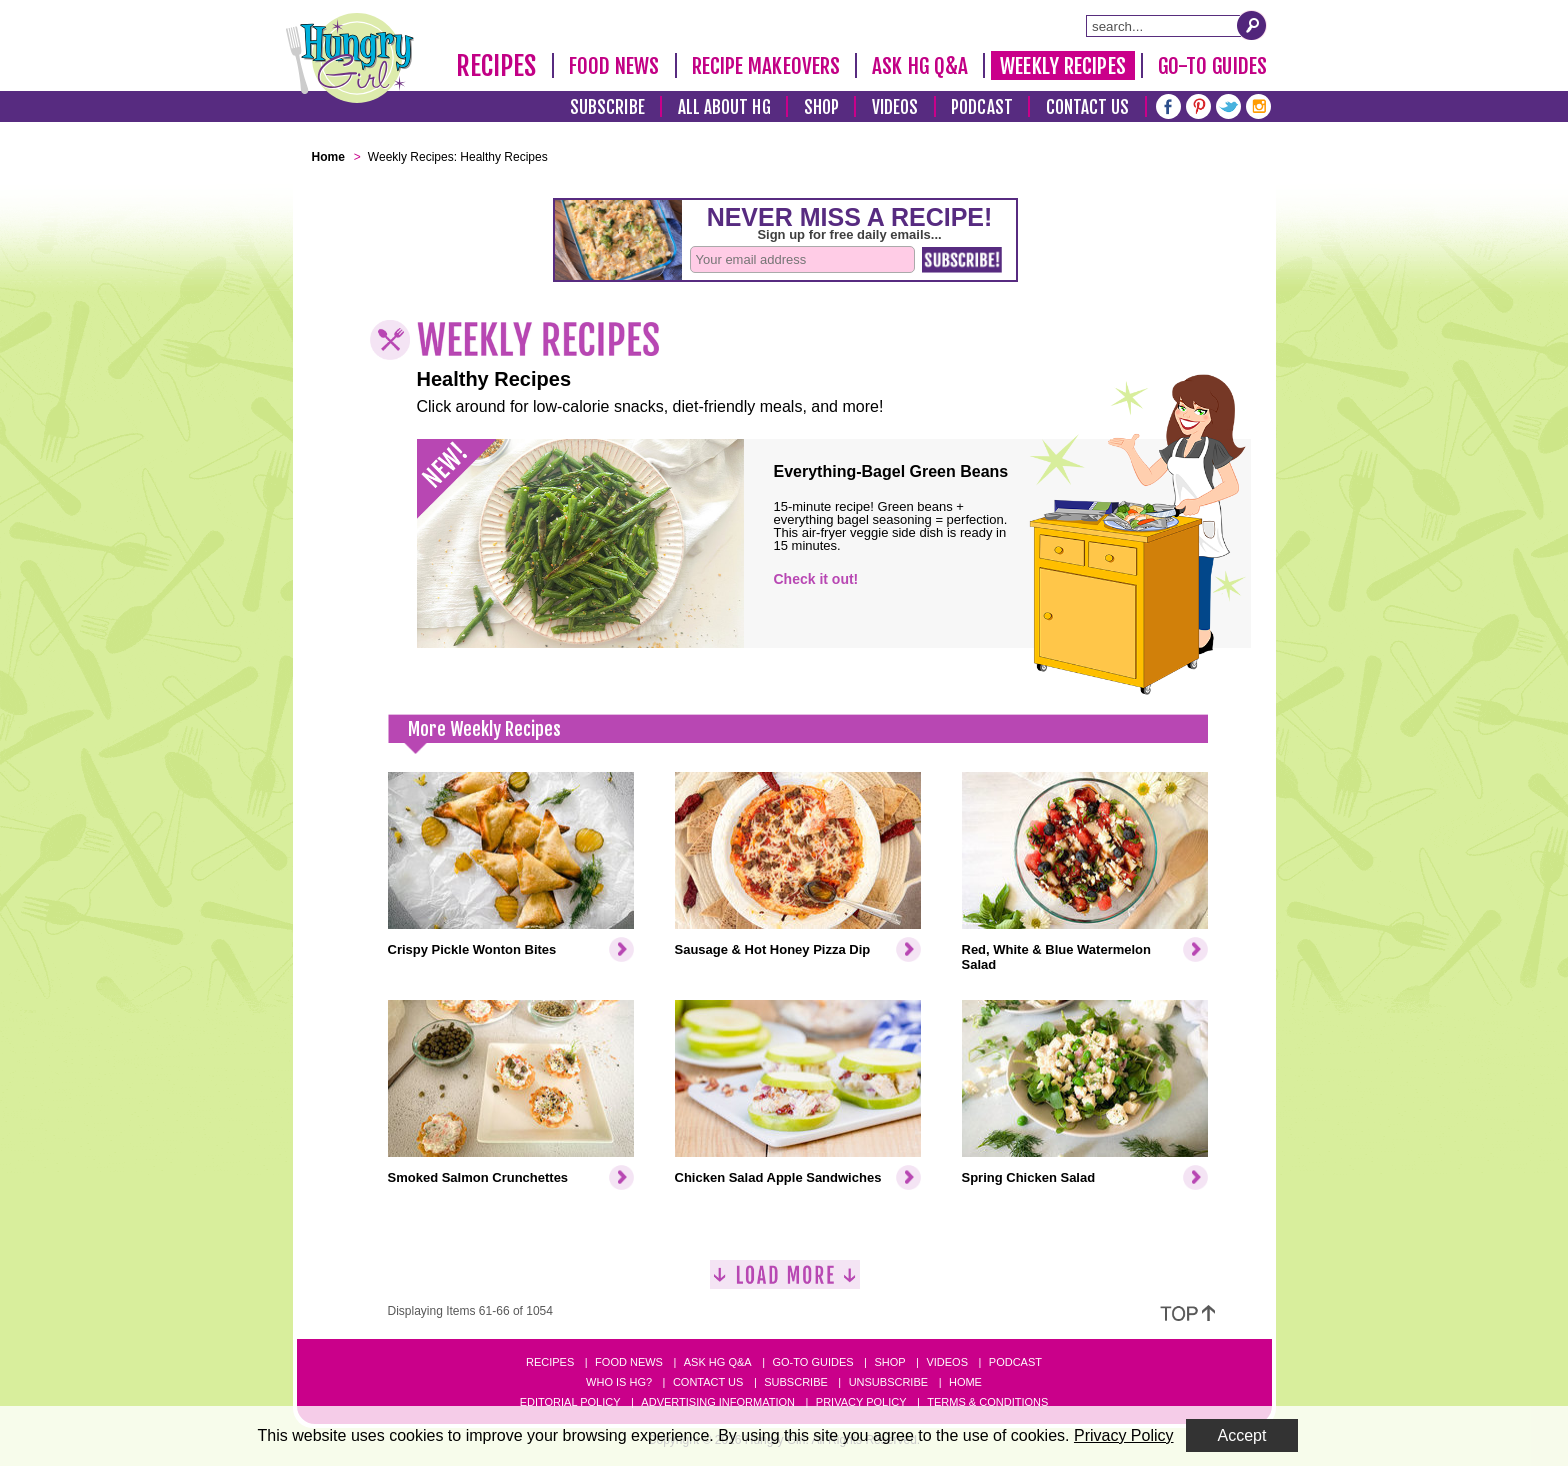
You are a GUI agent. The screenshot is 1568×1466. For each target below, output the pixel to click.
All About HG (724, 107)
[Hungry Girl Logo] (350, 58)
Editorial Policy (570, 1402)
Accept (1242, 1435)
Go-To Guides (1212, 66)
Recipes (496, 66)
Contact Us (1088, 107)
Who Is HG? (619, 1382)
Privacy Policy (861, 1402)
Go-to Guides (812, 1362)
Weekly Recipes (1062, 66)
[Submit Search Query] (1252, 25)
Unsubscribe (888, 1382)
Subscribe (607, 107)
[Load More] (785, 1282)
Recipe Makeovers (766, 66)
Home (965, 1382)
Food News (614, 66)
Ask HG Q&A (920, 66)
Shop (821, 107)
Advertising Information (718, 1402)
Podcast (982, 107)
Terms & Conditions (987, 1402)
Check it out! (816, 579)
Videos (895, 107)
